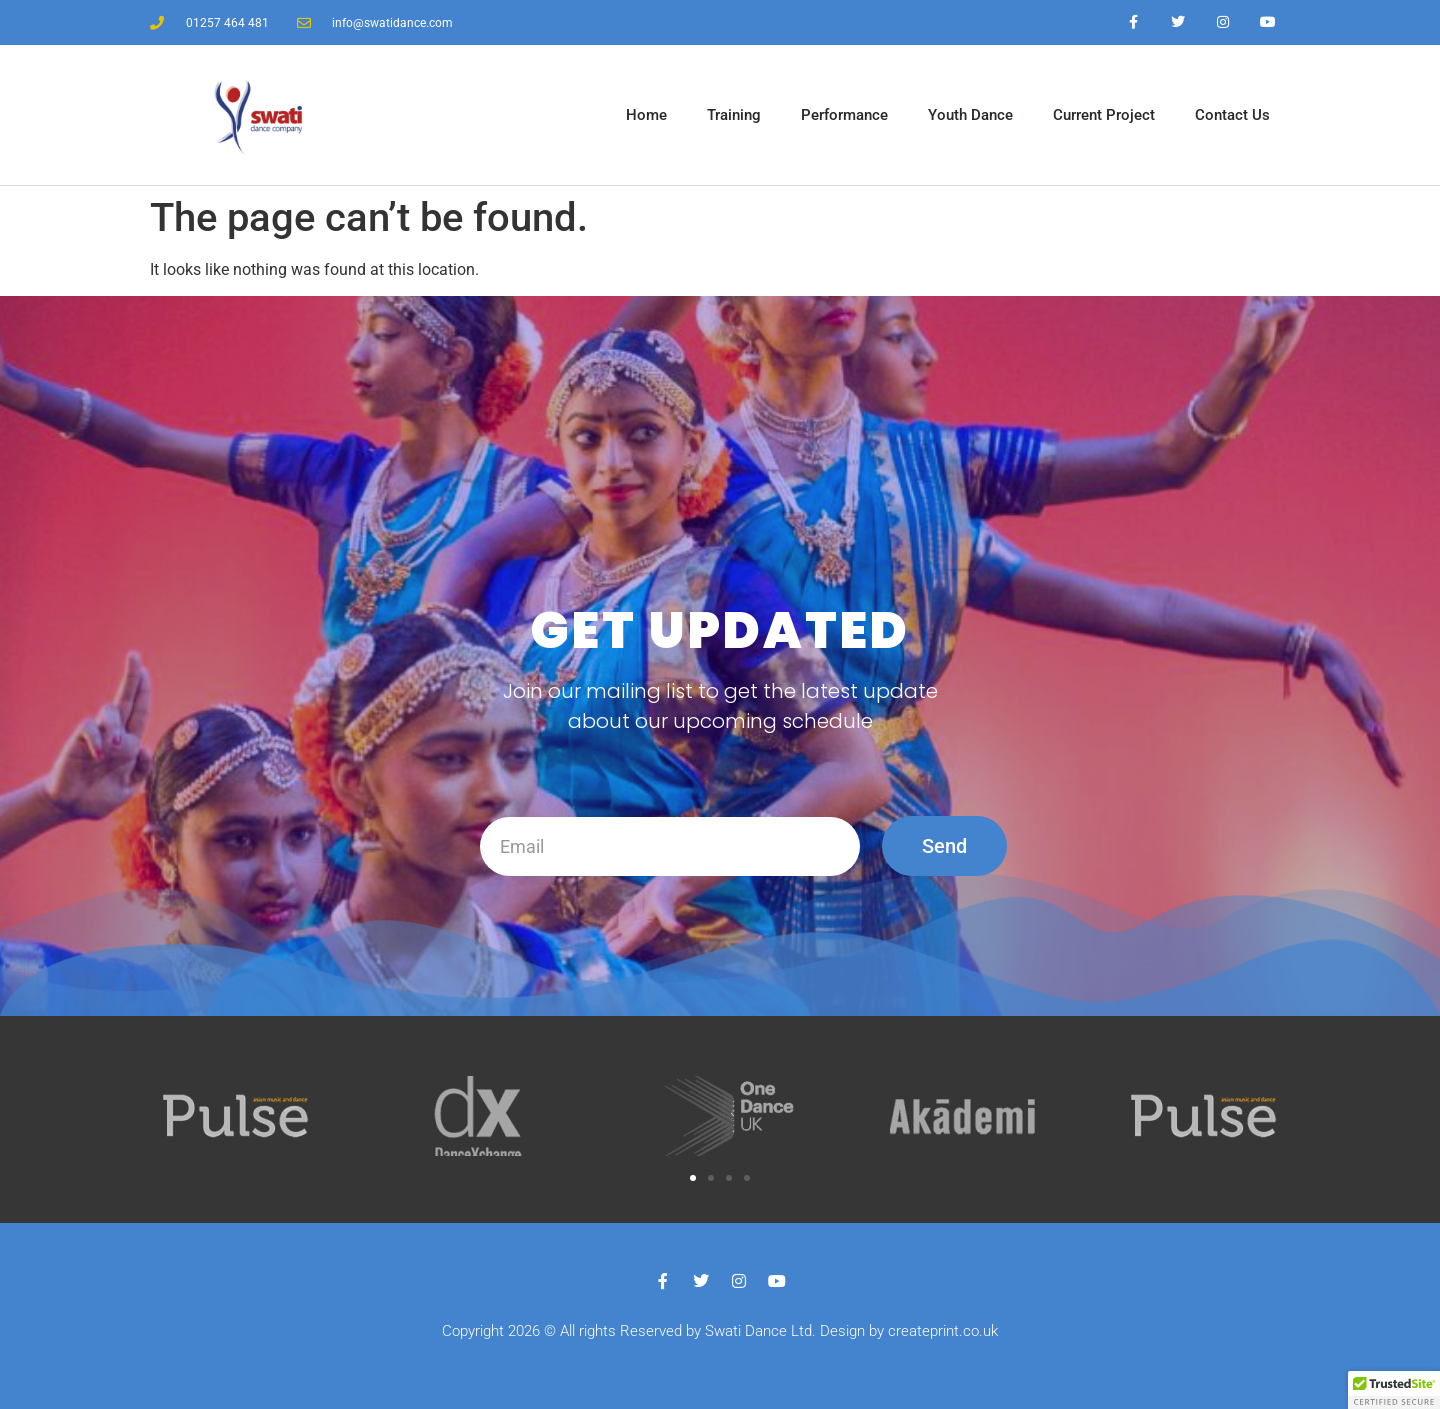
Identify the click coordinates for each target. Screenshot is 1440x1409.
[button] (693, 1178)
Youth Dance (970, 115)
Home (646, 115)
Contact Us (1232, 115)
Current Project (1104, 115)
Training (734, 115)
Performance (844, 115)
